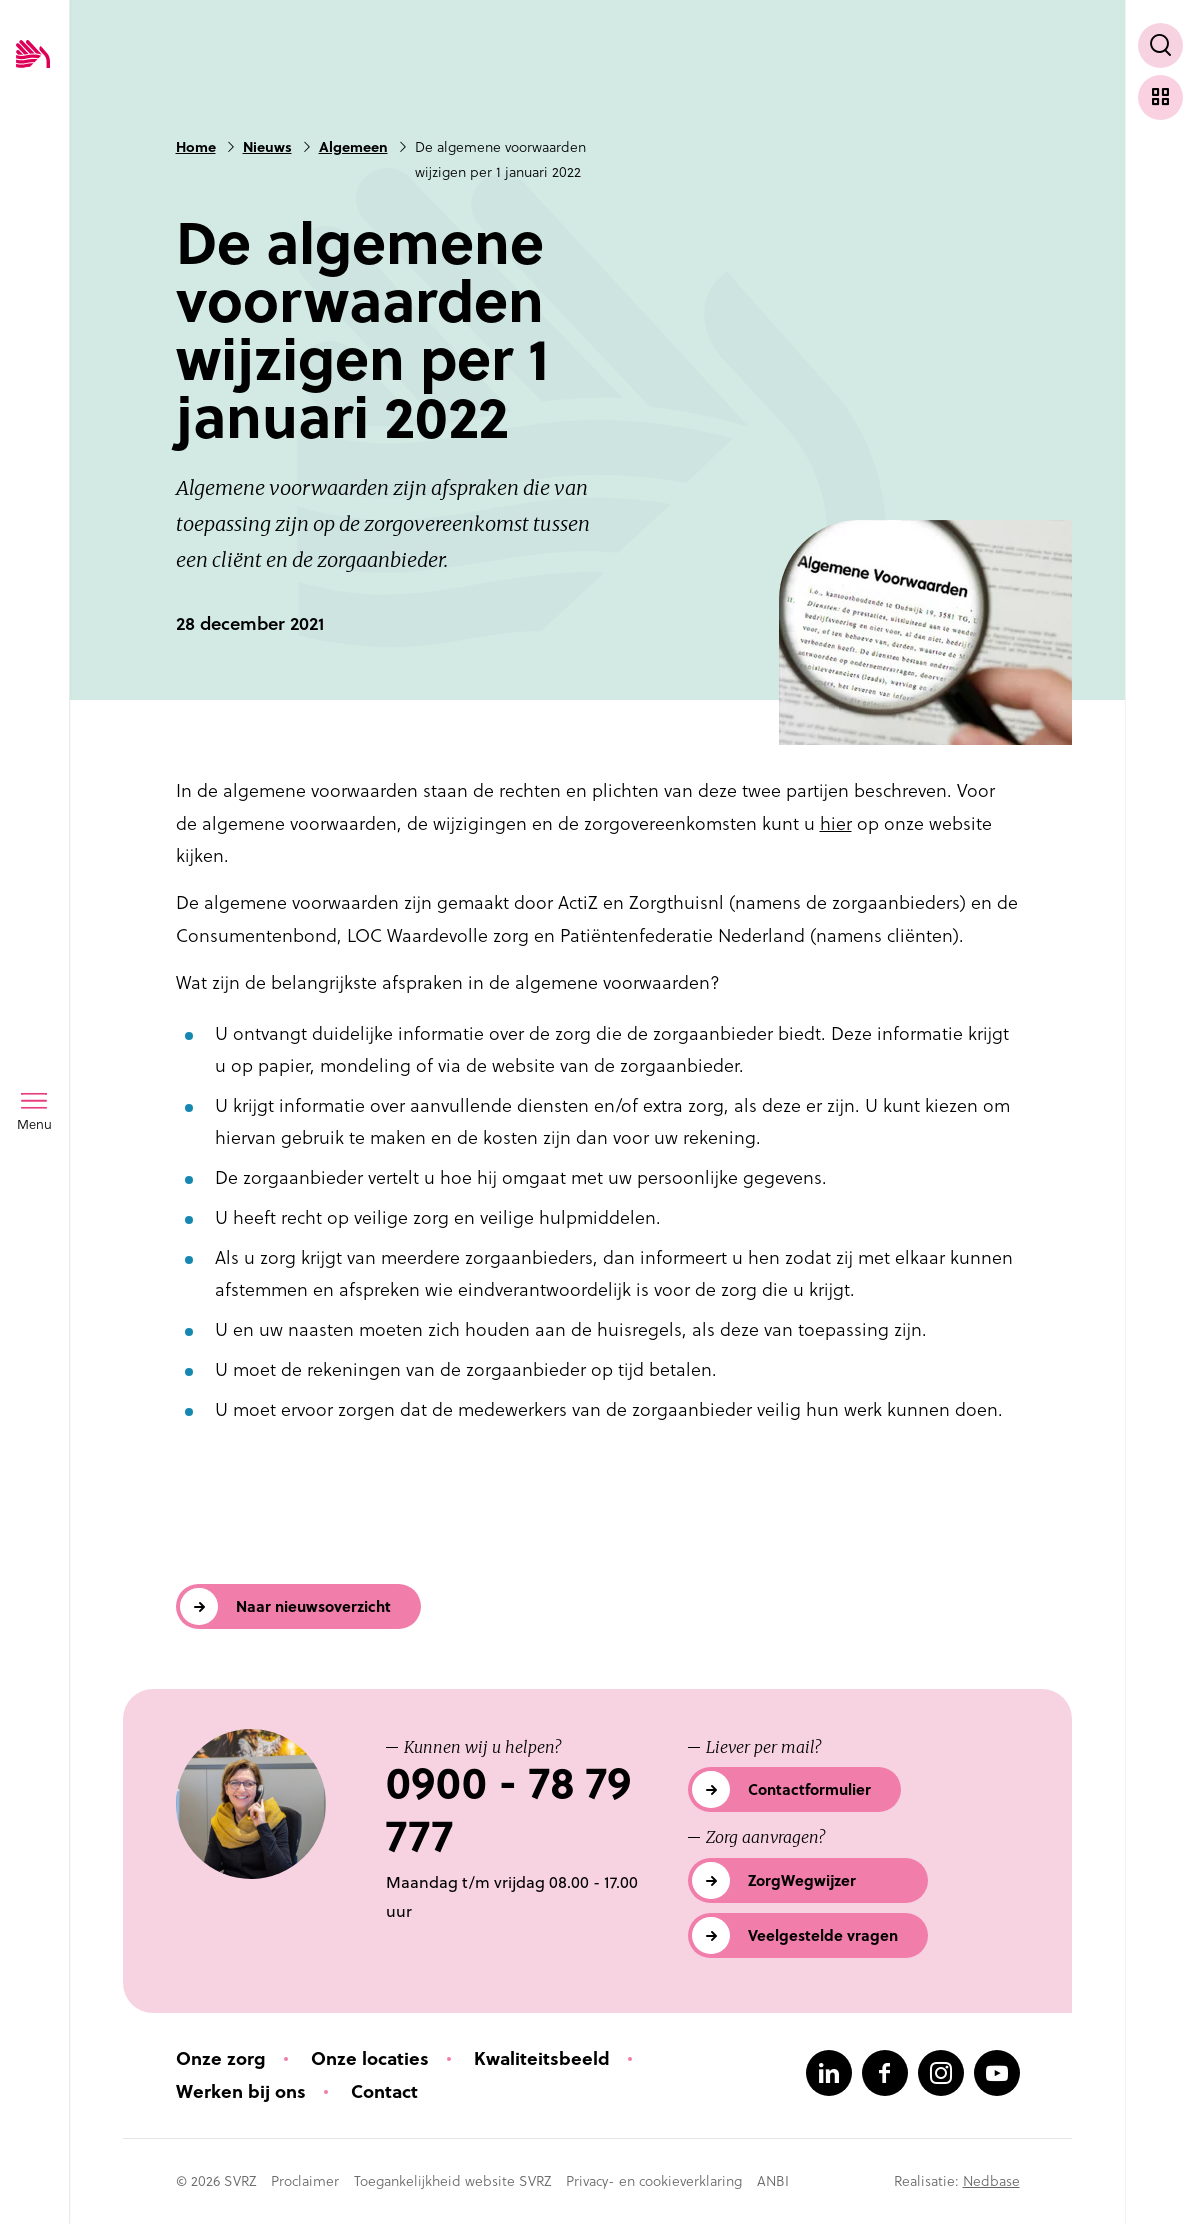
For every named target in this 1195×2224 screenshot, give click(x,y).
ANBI (773, 2181)
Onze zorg (221, 2058)
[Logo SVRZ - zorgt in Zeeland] (33, 55)
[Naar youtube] (997, 2073)
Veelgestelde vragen (823, 1935)
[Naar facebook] (885, 2073)
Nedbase (991, 2181)
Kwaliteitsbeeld (542, 2058)
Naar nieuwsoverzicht (313, 1606)
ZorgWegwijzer (802, 1880)
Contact (384, 2091)
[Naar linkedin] (829, 2073)
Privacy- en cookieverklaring (654, 2181)
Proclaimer (305, 2181)
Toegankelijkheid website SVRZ (452, 2181)
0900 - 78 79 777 (508, 1810)
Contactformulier (809, 1789)
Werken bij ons (241, 2091)
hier (836, 823)
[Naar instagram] (941, 2073)
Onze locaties (370, 2058)
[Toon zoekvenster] (1160, 45)
